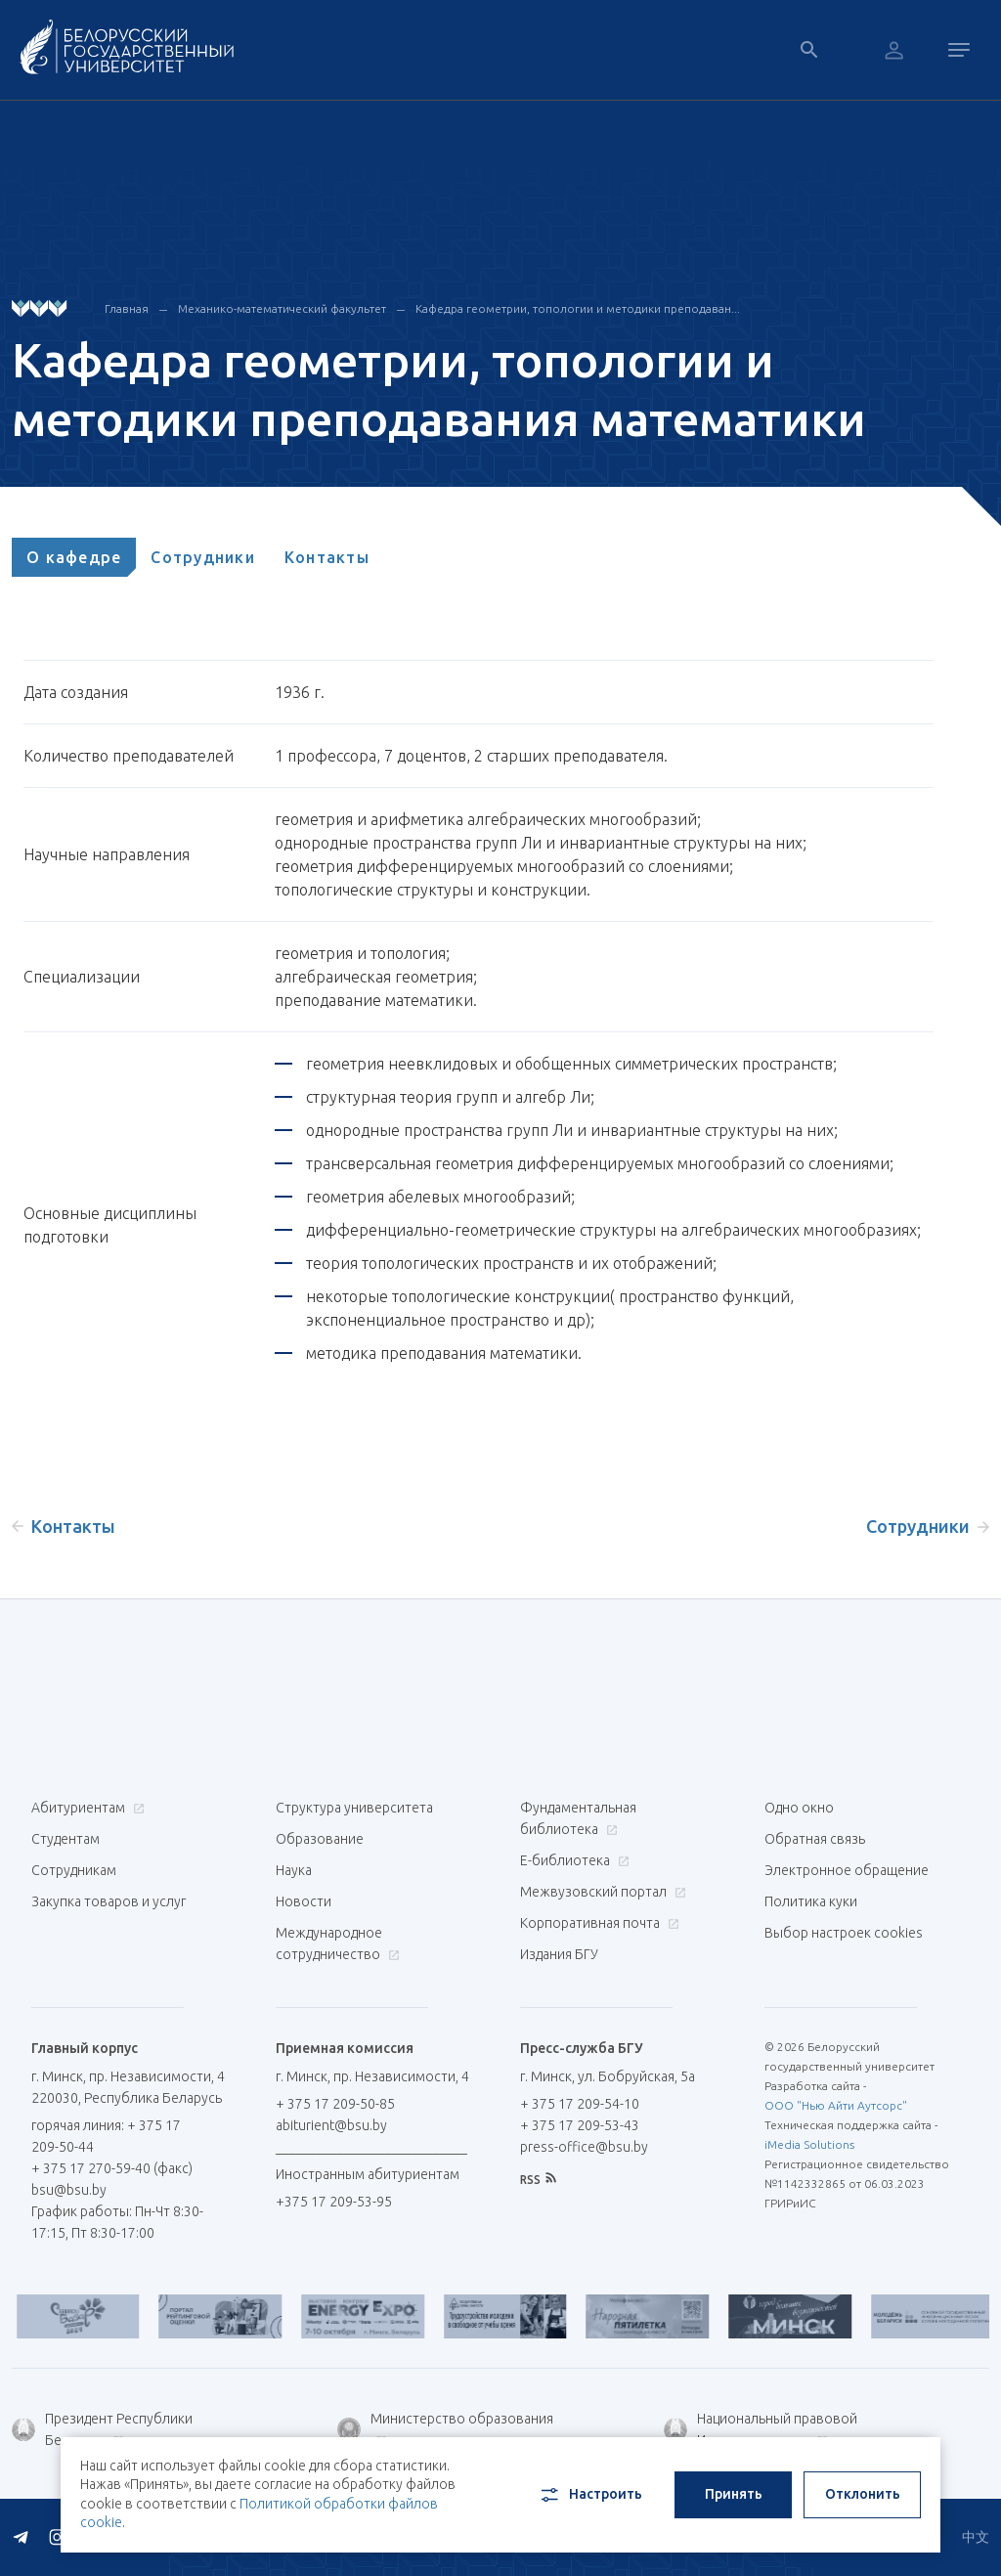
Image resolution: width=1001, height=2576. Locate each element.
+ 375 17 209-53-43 (579, 2125)
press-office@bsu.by (584, 2147)
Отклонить (862, 2494)
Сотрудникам (73, 1870)
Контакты (327, 557)
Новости (303, 1901)
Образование (320, 1839)
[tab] (74, 557)
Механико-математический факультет (282, 308)
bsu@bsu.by (69, 2190)
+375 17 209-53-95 (334, 2201)
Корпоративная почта (597, 1923)
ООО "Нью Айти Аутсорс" (835, 2105)
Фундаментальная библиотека (578, 1818)
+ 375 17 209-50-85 (335, 2104)
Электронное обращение (846, 1870)
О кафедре (73, 557)
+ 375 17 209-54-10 (579, 2104)
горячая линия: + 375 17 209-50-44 (106, 2136)
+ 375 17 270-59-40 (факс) (112, 2168)
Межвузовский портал (600, 1891)
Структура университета (354, 1807)
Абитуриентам (85, 1807)
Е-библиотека (572, 1860)
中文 (975, 2537)
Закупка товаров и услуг (108, 1901)
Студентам (65, 1839)
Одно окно (799, 1807)
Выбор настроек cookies (843, 1933)
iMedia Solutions (809, 2144)
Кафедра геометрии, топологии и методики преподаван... (577, 308)
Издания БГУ (559, 1954)
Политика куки (810, 1901)
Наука (294, 1870)
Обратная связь (814, 1839)
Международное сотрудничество (338, 1943)
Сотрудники (203, 557)
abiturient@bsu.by (331, 2125)
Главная (127, 308)
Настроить (590, 2495)
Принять (733, 2494)
